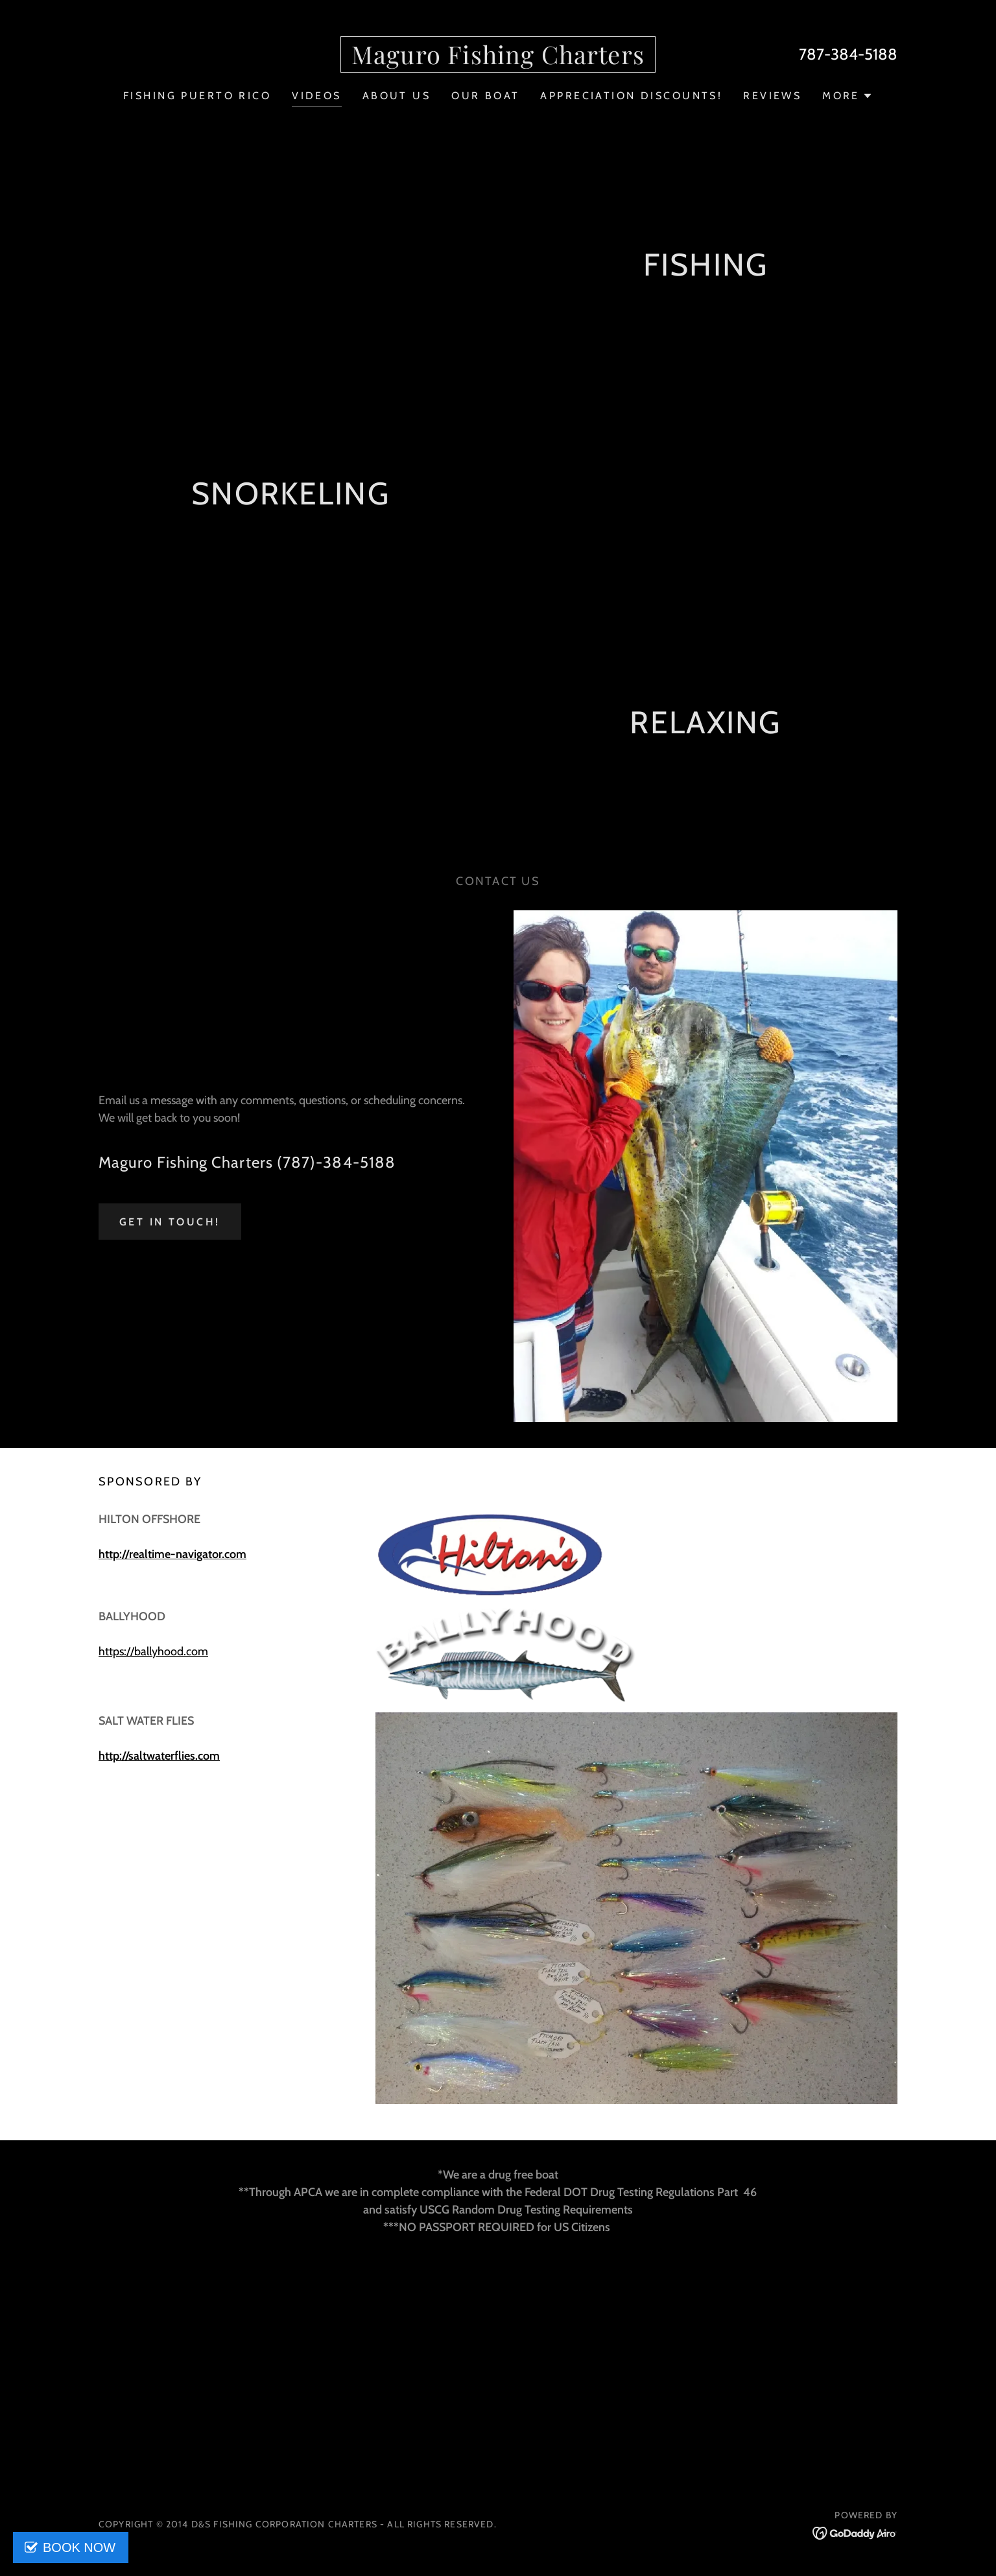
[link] (498, 60)
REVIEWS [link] (772, 95)
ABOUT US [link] (396, 95)
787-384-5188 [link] (848, 54)
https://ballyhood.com (153, 1651)
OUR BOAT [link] (485, 95)
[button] (847, 96)
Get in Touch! (169, 1222)
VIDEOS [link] (317, 95)
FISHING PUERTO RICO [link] (197, 95)
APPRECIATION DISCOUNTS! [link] (631, 95)
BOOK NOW (79, 2547)
